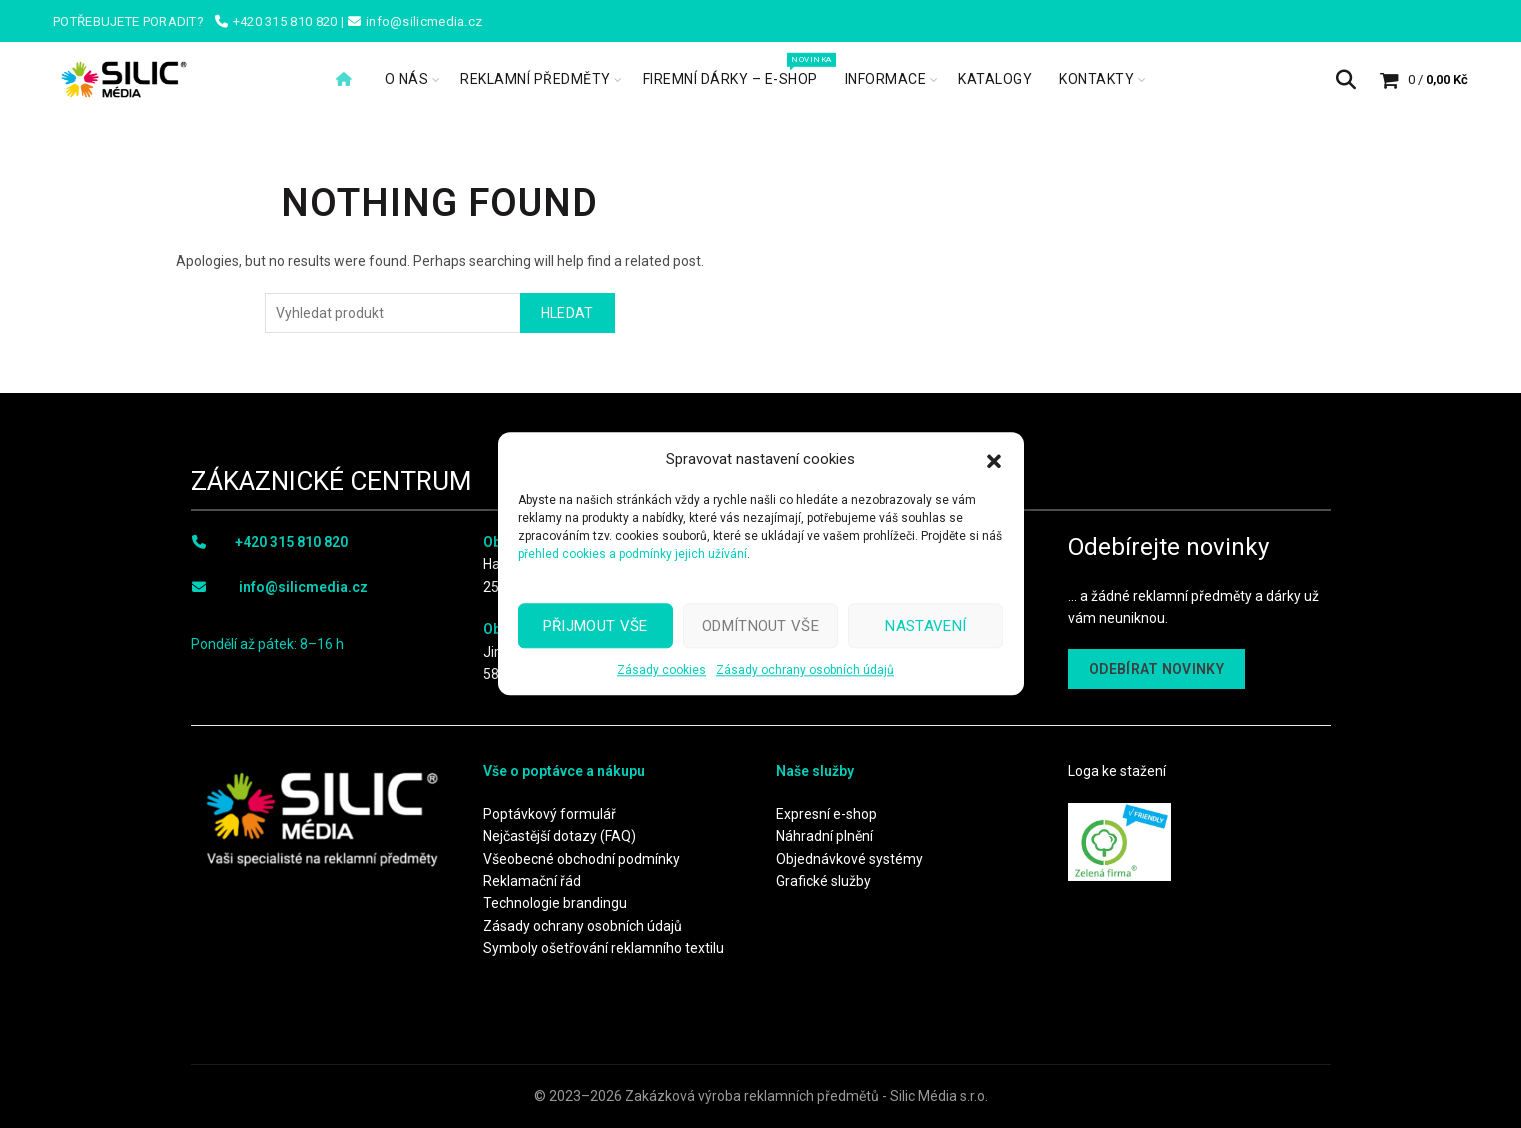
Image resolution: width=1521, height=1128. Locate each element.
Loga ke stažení (1117, 771)
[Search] (1346, 80)
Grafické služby (823, 881)
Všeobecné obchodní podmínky (581, 859)
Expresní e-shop (826, 814)
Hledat (567, 313)
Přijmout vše (595, 626)
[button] (994, 459)
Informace (886, 79)
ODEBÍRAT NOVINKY (1156, 669)
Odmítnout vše (760, 626)
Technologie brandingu (555, 903)
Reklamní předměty (535, 79)
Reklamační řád (532, 881)
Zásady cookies (661, 670)
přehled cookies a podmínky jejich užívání (632, 554)
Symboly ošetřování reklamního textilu (603, 948)
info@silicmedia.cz (303, 587)
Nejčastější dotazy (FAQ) (559, 836)
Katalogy (995, 79)
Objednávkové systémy (849, 859)
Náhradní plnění (824, 836)
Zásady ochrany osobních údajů (805, 670)
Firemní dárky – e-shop (737, 69)
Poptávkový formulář (549, 814)
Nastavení (925, 626)
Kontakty (1096, 79)
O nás (407, 79)
